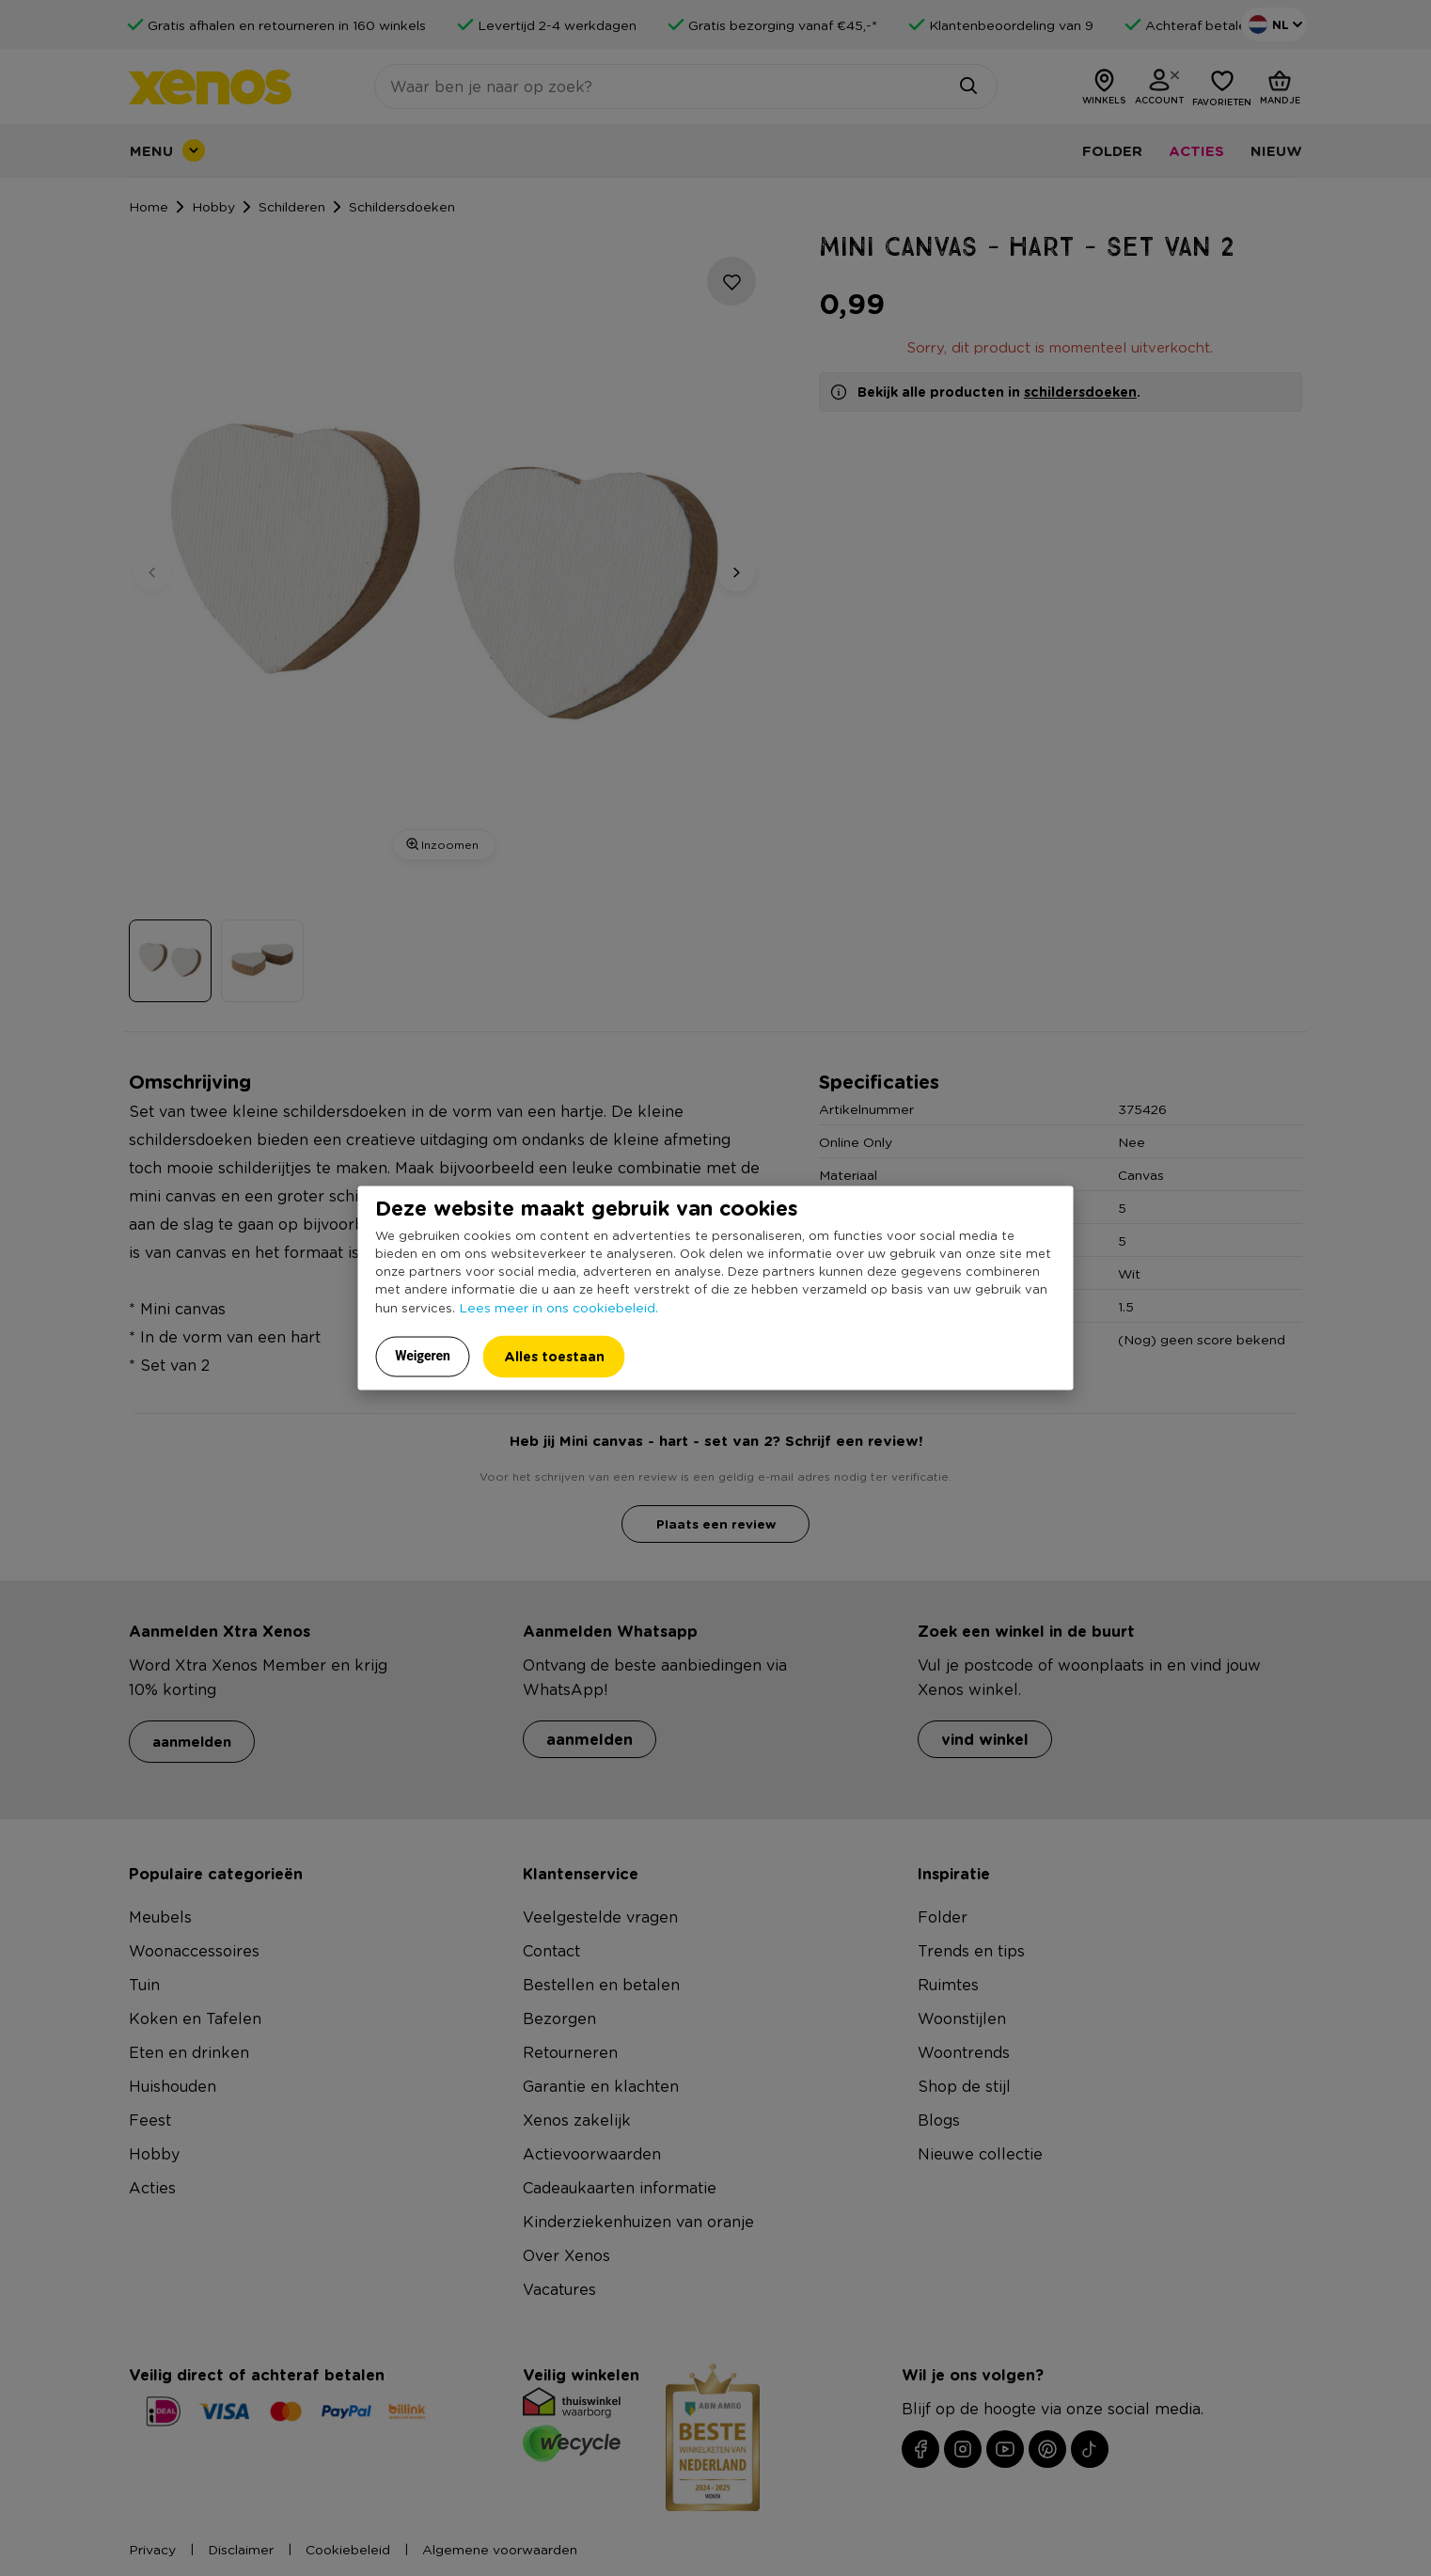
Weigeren (422, 1355)
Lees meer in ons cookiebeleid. (558, 1306)
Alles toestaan (554, 1356)
